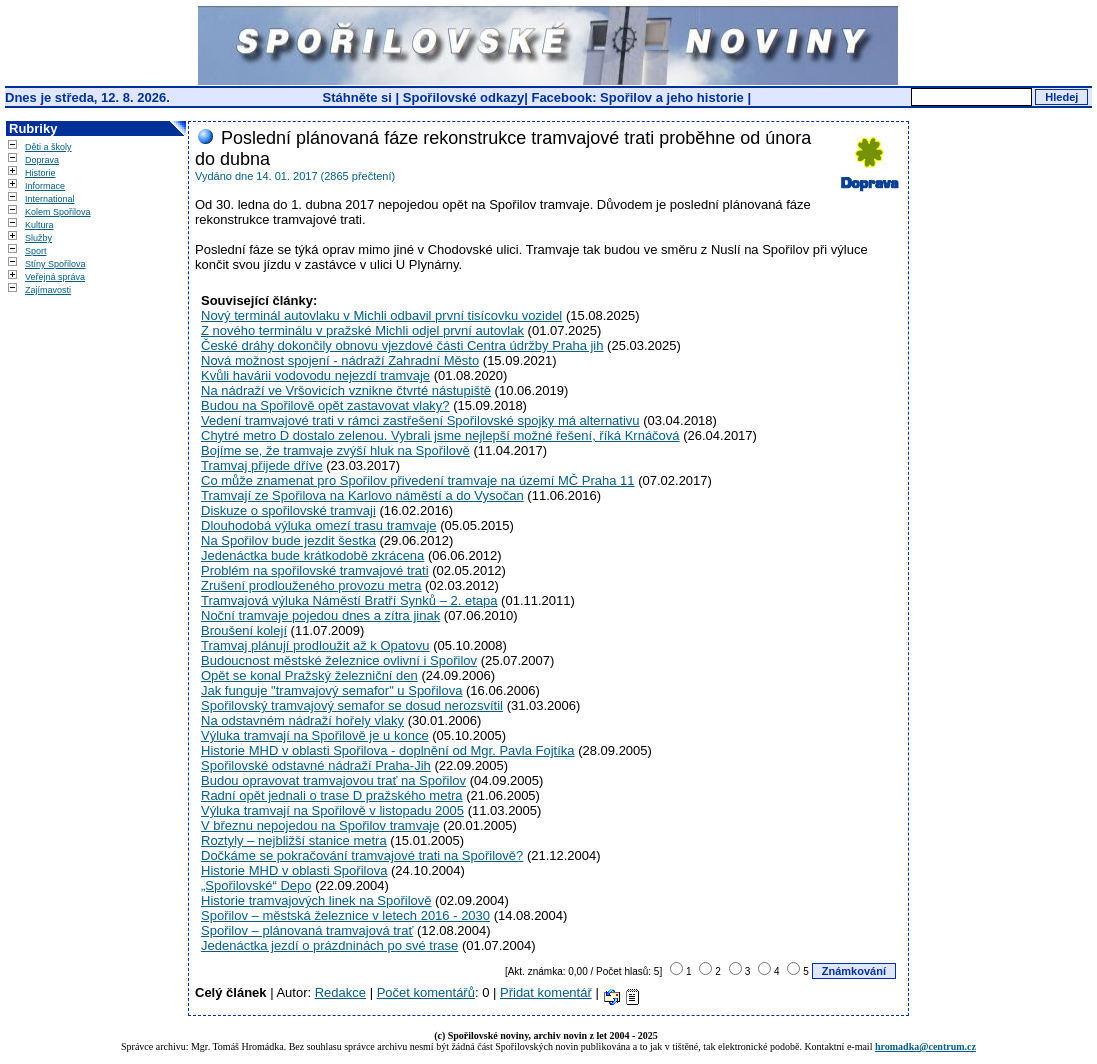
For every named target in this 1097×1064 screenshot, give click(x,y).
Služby (38, 238)
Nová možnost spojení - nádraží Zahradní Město (340, 360)
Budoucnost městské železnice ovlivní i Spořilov (339, 660)
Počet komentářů (426, 992)
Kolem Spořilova (58, 212)
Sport (36, 251)
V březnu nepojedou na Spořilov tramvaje (320, 825)
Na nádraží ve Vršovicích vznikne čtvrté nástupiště (346, 390)
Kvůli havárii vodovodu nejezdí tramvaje (315, 375)
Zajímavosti (48, 290)
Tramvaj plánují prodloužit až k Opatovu (315, 645)
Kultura (39, 225)
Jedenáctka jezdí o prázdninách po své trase (329, 945)
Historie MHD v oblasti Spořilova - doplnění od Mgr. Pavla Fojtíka (388, 750)
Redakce (340, 992)
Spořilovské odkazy (463, 97)
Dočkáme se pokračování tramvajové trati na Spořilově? (362, 855)
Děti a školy (48, 147)
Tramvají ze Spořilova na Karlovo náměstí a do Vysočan (362, 495)
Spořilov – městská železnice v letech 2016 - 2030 (345, 915)
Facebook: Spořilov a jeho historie (637, 97)
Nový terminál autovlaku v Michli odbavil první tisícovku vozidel (381, 315)
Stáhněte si (359, 97)
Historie (40, 173)
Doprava (42, 160)
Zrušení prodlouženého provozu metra (311, 585)
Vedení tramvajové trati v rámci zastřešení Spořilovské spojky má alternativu (420, 420)
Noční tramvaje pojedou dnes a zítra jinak (320, 615)
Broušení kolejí (244, 630)
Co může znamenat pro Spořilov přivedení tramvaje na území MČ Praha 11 (418, 480)
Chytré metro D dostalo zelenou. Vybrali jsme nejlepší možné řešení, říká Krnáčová (440, 435)
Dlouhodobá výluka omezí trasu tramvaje (319, 525)
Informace (45, 186)
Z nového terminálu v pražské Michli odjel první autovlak (362, 330)
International (50, 199)
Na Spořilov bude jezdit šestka (288, 540)
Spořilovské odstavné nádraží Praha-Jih (316, 765)
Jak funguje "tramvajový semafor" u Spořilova (331, 690)
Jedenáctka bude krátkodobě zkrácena (312, 555)
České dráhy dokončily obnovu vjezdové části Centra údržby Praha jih (402, 345)
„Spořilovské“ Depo (256, 885)
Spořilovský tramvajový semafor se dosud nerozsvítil (352, 705)
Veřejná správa (55, 277)
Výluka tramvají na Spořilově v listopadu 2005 (332, 810)
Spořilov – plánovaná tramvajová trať (307, 930)
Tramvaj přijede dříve (262, 465)
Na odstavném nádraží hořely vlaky (302, 720)
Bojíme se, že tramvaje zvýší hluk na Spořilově (335, 450)
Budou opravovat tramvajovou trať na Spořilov (333, 780)
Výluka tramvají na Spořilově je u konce (315, 735)
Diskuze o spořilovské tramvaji (288, 510)
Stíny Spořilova (55, 264)
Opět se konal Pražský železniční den (309, 675)
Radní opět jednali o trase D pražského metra (332, 795)
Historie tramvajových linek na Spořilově (316, 900)
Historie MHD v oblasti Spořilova (294, 870)
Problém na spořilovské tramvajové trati (315, 570)
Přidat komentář (546, 992)
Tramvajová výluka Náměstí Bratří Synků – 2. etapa (349, 600)
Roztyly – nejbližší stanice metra (294, 840)
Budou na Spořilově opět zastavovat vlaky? (325, 405)
